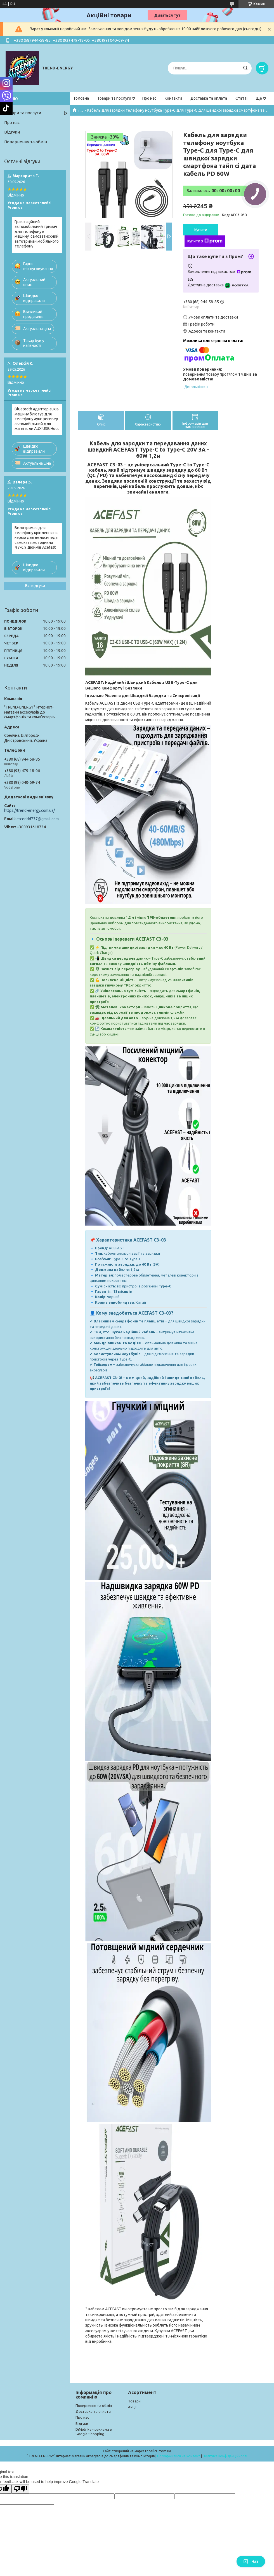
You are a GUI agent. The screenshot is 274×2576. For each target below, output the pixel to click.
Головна (81, 98)
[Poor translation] (20, 2488)
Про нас (149, 98)
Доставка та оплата (208, 98)
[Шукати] (245, 68)
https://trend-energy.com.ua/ (29, 810)
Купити (200, 230)
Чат (250, 2561)
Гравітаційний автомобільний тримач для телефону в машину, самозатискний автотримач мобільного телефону (37, 234)
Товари (134, 2401)
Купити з (205, 241)
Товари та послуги (114, 98)
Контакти (173, 98)
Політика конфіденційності (225, 2456)
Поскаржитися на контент (178, 2456)
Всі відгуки (35, 585)
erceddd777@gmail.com (37, 819)
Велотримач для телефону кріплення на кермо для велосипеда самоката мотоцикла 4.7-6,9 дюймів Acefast (36, 537)
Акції (132, 2407)
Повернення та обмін (25, 141)
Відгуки (12, 132)
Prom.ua (164, 2451)
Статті (241, 98)
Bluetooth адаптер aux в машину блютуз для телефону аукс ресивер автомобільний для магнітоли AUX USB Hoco (37, 419)
